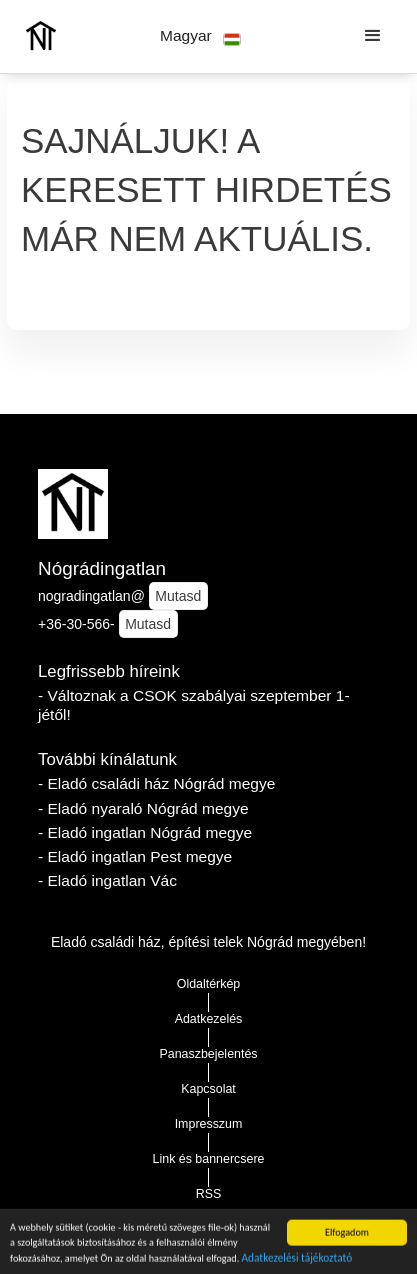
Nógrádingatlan (102, 568)
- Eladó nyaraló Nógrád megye (143, 808)
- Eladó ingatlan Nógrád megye (145, 832)
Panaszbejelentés (208, 1054)
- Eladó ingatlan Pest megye (135, 856)
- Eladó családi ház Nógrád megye (156, 783)
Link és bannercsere (209, 1159)
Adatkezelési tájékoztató (297, 1260)
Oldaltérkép (209, 984)
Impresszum (209, 1124)
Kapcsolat (208, 1089)
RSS (209, 1194)
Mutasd (178, 596)
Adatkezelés (209, 1019)
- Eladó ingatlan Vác (107, 880)
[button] (200, 36)
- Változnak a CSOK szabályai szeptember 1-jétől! (194, 705)
